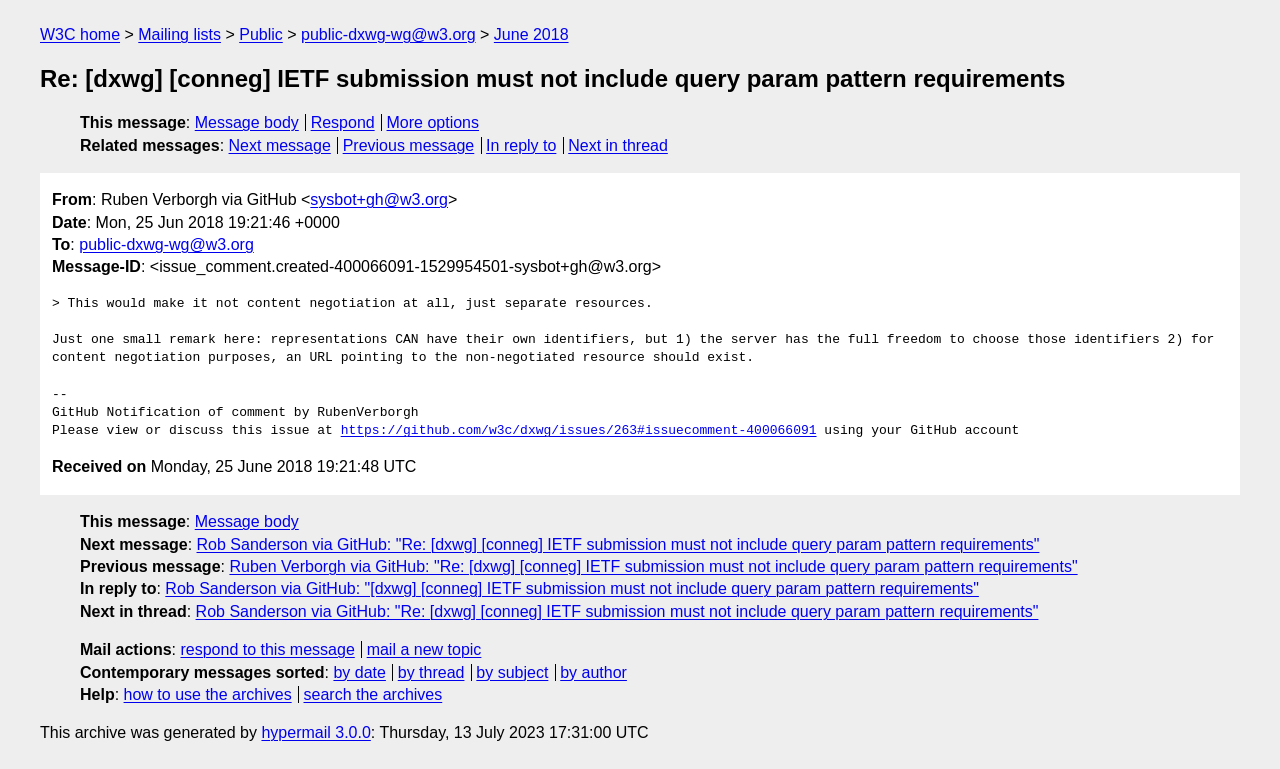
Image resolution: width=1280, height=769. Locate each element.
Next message (280, 145)
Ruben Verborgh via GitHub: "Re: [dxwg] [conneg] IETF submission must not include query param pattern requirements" (653, 566)
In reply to (521, 145)
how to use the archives (208, 694)
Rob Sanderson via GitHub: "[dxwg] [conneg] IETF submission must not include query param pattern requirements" (572, 588)
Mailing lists (179, 34)
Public (261, 34)
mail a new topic (424, 649)
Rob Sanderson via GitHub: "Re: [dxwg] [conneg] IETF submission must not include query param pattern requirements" (618, 544)
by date (359, 672)
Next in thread (618, 145)
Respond (343, 122)
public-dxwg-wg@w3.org (388, 34)
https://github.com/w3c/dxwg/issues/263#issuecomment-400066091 (579, 431)
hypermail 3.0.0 (315, 732)
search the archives (373, 694)
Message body (247, 122)
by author (593, 672)
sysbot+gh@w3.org (379, 199)
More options (433, 122)
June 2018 (531, 34)
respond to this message (267, 649)
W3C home (80, 34)
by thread (431, 672)
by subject (512, 672)
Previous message (409, 145)
